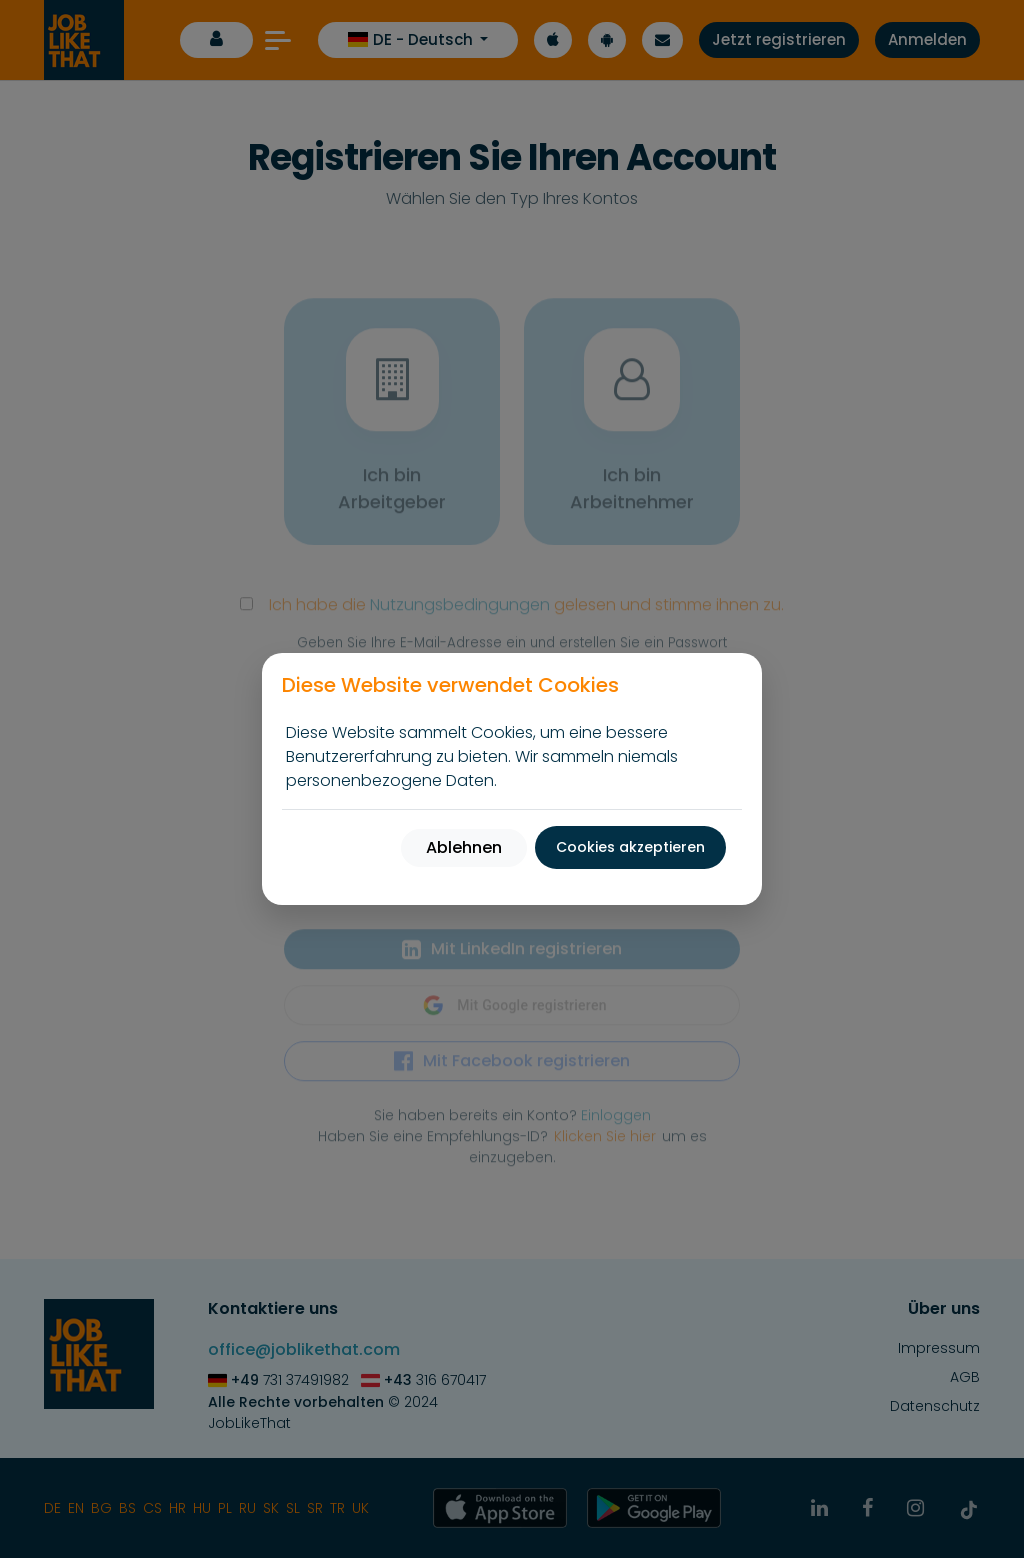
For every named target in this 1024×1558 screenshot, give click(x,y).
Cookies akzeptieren (630, 847)
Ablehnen (464, 847)
